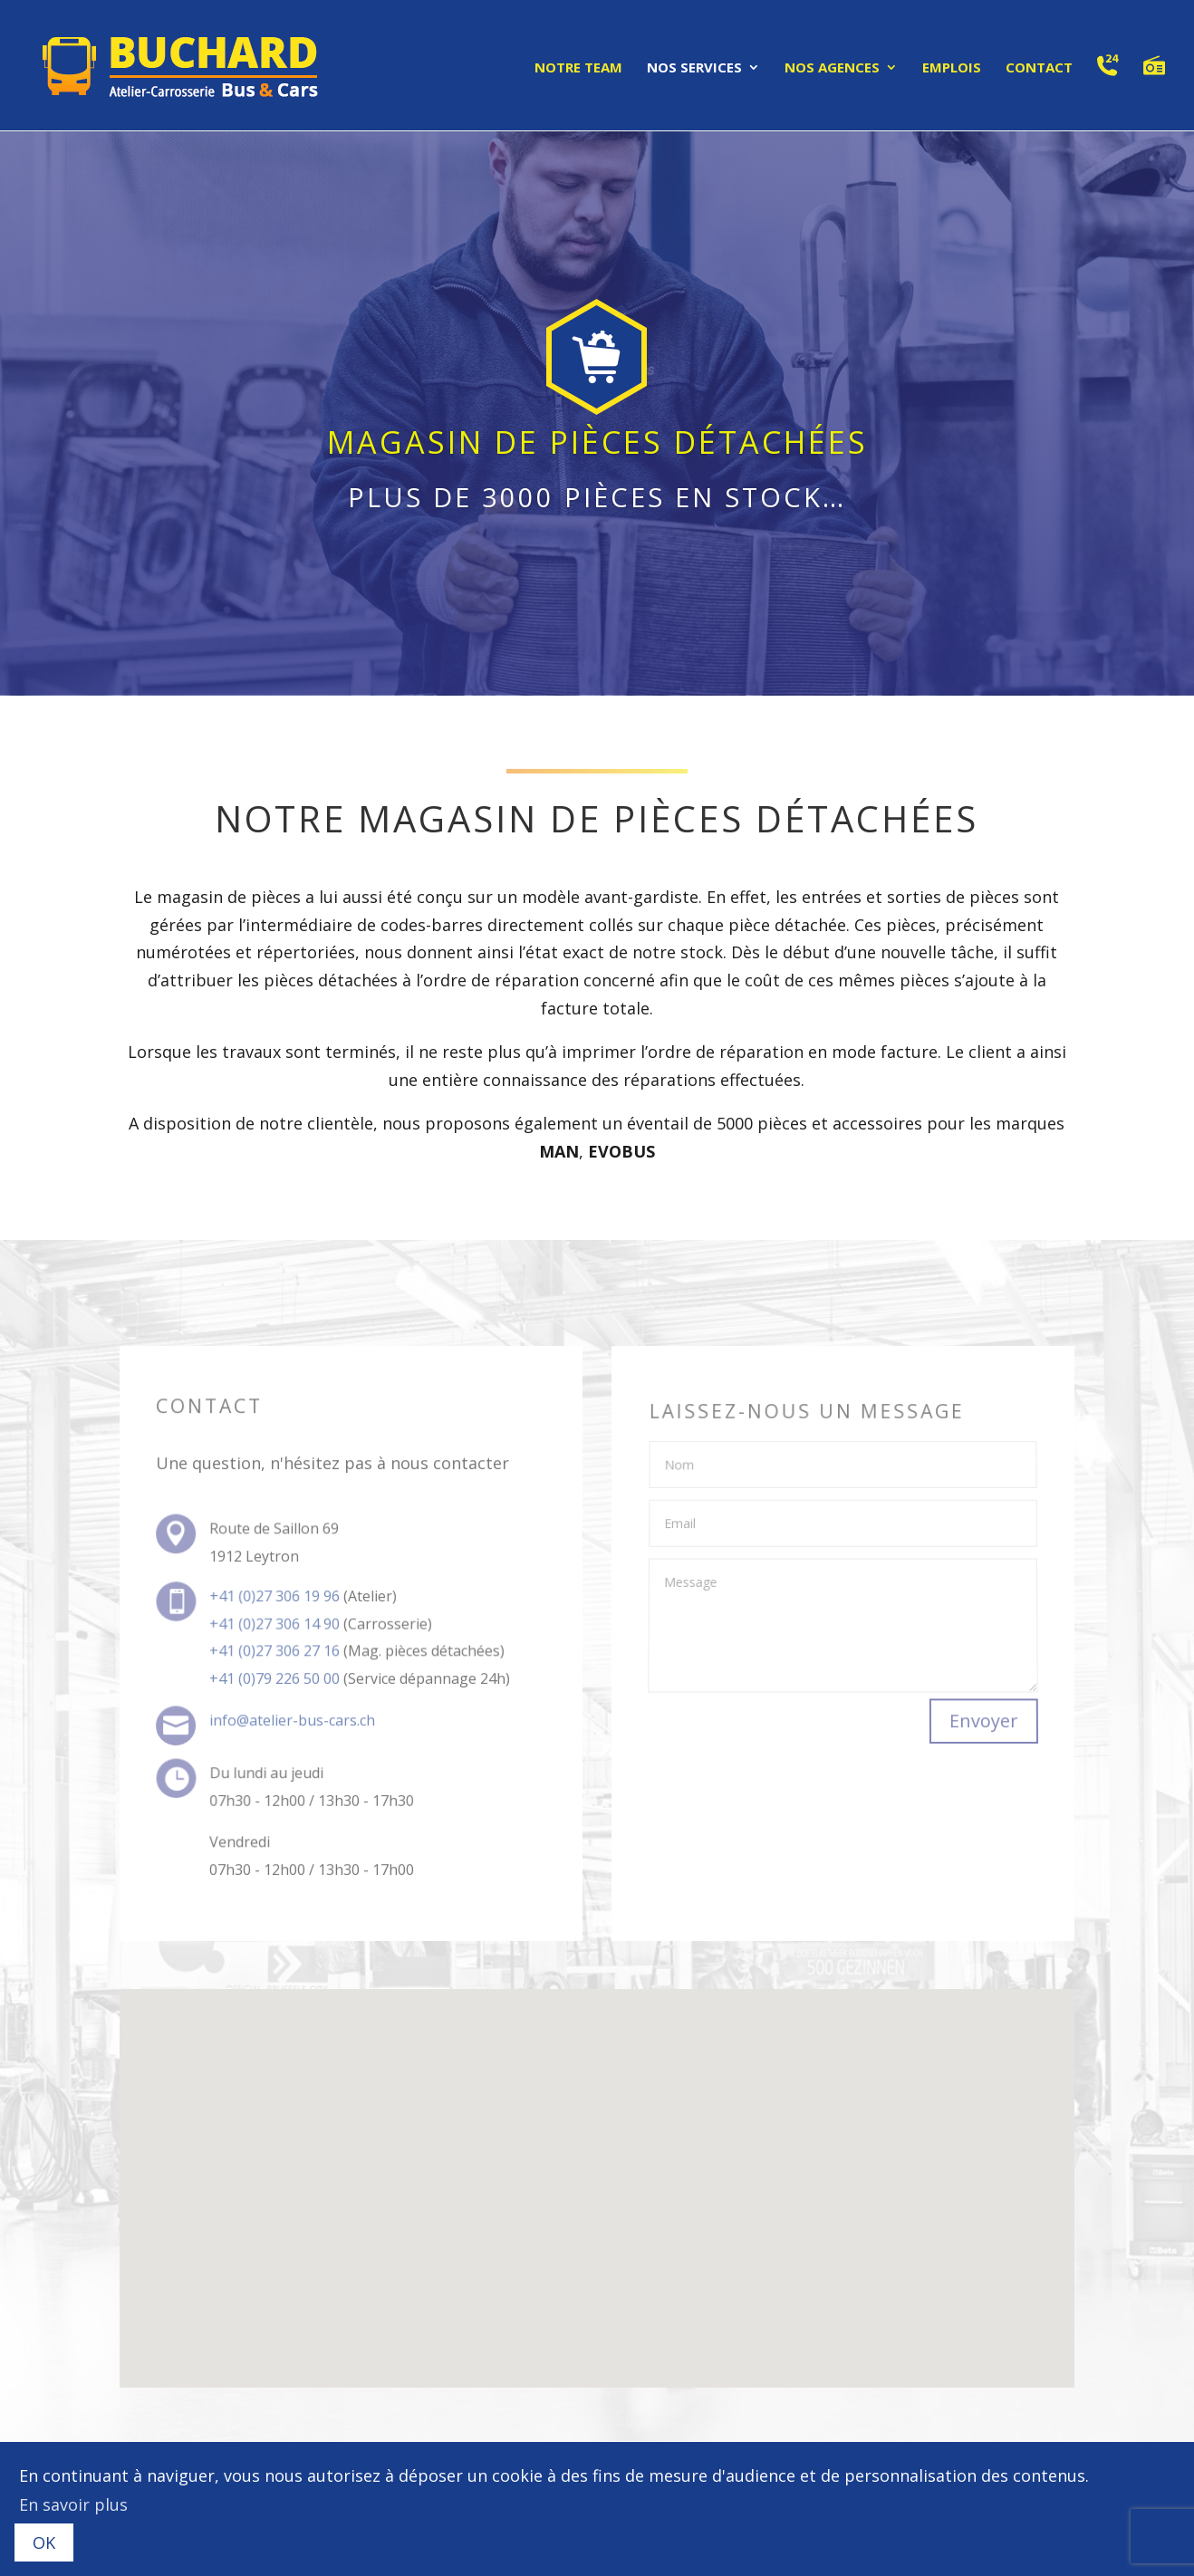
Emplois (951, 68)
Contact (1039, 68)
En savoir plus (73, 2504)
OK (44, 2542)
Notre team (578, 68)
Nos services (694, 68)
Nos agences (832, 68)
